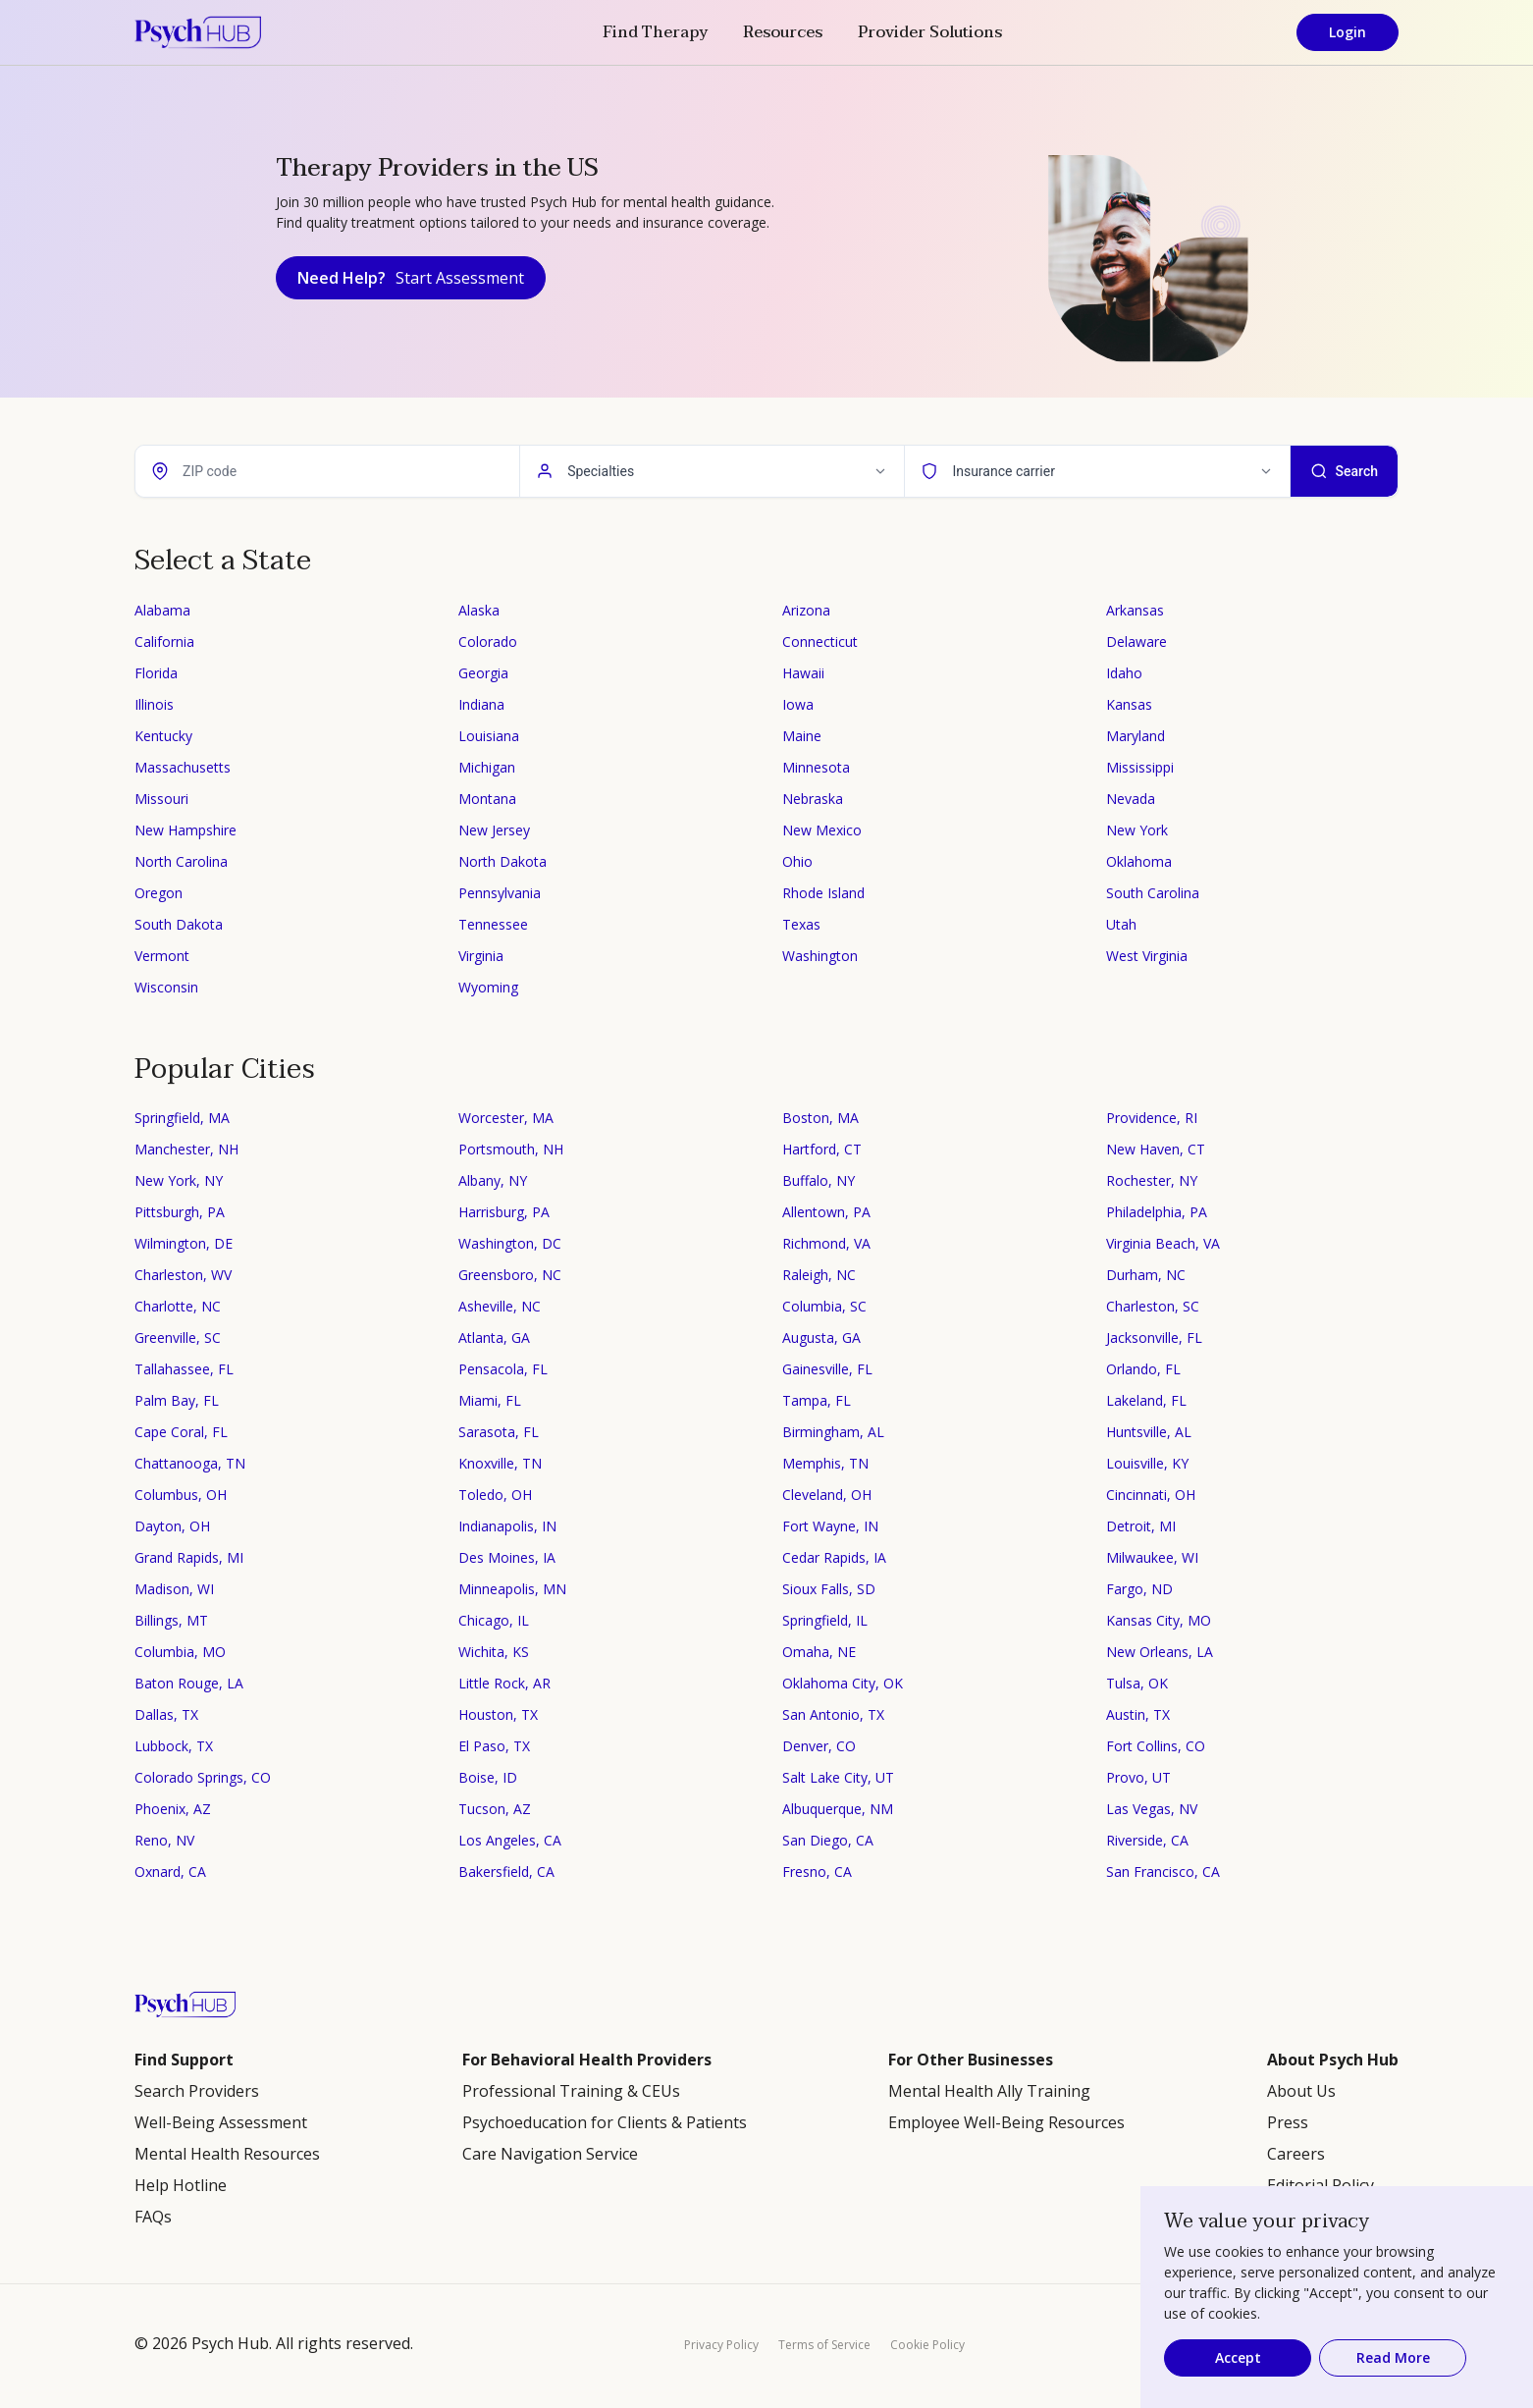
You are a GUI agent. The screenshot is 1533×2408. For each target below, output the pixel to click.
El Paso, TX (494, 1746)
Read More (1393, 2357)
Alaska (479, 610)
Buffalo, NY (818, 1180)
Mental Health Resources (227, 2154)
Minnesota (816, 767)
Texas (801, 924)
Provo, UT (1138, 1777)
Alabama (162, 610)
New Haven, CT (1155, 1149)
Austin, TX (1138, 1714)
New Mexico (822, 830)
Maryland (1135, 735)
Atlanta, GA (494, 1337)
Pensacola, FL (503, 1369)
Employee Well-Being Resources (1006, 2122)
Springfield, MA (182, 1117)
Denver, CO (819, 1746)
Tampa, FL (816, 1400)
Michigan (486, 767)
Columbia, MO (180, 1651)
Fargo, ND (1139, 1588)
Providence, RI (1151, 1117)
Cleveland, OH (827, 1494)
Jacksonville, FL (1154, 1337)
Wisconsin (166, 987)
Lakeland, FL (1146, 1400)
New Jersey (494, 830)
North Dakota (502, 861)
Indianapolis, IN (507, 1526)
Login (1347, 32)
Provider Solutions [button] (930, 32)
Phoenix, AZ (172, 1808)
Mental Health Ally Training (989, 2091)
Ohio (797, 861)
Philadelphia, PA (1156, 1212)
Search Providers (196, 2091)
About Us (1301, 2091)
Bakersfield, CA (506, 1871)
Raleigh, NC (819, 1274)
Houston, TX (498, 1714)
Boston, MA (820, 1117)
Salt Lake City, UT (838, 1777)
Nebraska (812, 798)
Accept (1238, 2357)
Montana (487, 798)
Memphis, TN (825, 1463)
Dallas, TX (166, 1714)
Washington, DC (509, 1243)
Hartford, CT (822, 1149)
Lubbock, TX (173, 1746)
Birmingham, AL (833, 1431)
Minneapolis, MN (512, 1588)
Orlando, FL (1143, 1369)
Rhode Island (823, 892)
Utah (1121, 924)
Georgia (483, 673)
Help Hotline (180, 2185)
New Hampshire (185, 830)
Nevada (1130, 798)
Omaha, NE (819, 1651)
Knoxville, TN (500, 1463)
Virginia (480, 955)
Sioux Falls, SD (828, 1588)
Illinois (154, 704)
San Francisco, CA (1163, 1871)
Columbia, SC (824, 1306)
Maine (801, 735)
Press (1287, 2122)
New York (1137, 830)
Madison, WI (174, 1588)
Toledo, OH (495, 1494)
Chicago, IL (493, 1620)
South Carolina (1152, 892)
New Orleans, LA (1159, 1651)
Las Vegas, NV (1151, 1808)
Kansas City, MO (1158, 1620)
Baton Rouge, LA (188, 1683)
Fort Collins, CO (1155, 1746)
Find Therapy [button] (655, 32)
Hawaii (803, 673)
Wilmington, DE (183, 1243)
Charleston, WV (183, 1274)
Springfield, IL (825, 1620)
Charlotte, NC (177, 1306)
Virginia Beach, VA (1163, 1243)
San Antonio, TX (833, 1714)
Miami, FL (489, 1400)
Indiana (481, 704)
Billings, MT (171, 1620)
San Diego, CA (827, 1840)
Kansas (1129, 704)
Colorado (487, 641)
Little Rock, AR (504, 1683)
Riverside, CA (1147, 1840)
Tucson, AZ (494, 1808)
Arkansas (1135, 610)
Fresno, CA (817, 1871)
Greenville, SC (177, 1337)
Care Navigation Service (550, 2154)
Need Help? (410, 278)
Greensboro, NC (509, 1274)
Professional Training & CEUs (571, 2091)
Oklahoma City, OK (842, 1683)
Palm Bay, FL (176, 1400)
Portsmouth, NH (510, 1149)
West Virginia (1147, 955)
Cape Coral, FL (181, 1431)
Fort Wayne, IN (830, 1526)
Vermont (161, 955)
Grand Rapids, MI (188, 1557)
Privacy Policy (721, 2344)
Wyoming (488, 987)
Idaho (1124, 673)
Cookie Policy (927, 2344)
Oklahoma (1139, 861)
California (164, 641)
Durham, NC (1146, 1274)
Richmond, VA (826, 1243)
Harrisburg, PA (504, 1212)
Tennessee (493, 924)
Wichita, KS (493, 1651)
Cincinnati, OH (1150, 1494)
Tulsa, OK (1137, 1683)
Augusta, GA (821, 1337)
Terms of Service (824, 2344)
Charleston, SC (1152, 1306)
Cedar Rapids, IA (834, 1557)
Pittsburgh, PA (179, 1212)
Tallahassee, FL (184, 1369)
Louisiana (488, 735)
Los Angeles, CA (509, 1840)
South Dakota (178, 924)
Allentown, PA (826, 1212)
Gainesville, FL (827, 1369)
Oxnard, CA (170, 1871)
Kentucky (163, 735)
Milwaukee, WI (1152, 1557)
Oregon (158, 892)
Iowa (798, 704)
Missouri (161, 798)
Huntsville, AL (1148, 1431)
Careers (1296, 2154)
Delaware (1136, 641)
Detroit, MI (1141, 1526)
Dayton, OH (172, 1526)
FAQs (153, 2216)
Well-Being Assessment (220, 2122)
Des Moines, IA (506, 1557)
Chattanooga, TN (189, 1463)
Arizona (806, 610)
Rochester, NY (1151, 1180)
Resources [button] (782, 32)
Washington (820, 955)
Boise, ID (487, 1777)
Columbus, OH (180, 1494)
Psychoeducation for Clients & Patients (604, 2122)
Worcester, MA (506, 1117)
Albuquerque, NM (837, 1808)
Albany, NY (492, 1180)
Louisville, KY (1147, 1463)
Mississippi (1140, 767)
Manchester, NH (186, 1149)
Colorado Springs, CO (202, 1777)
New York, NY (178, 1180)
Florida (156, 673)
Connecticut (820, 641)
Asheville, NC (499, 1306)
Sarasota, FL (498, 1431)
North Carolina (181, 861)
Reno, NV (164, 1840)
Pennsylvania (499, 892)
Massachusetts (182, 767)
